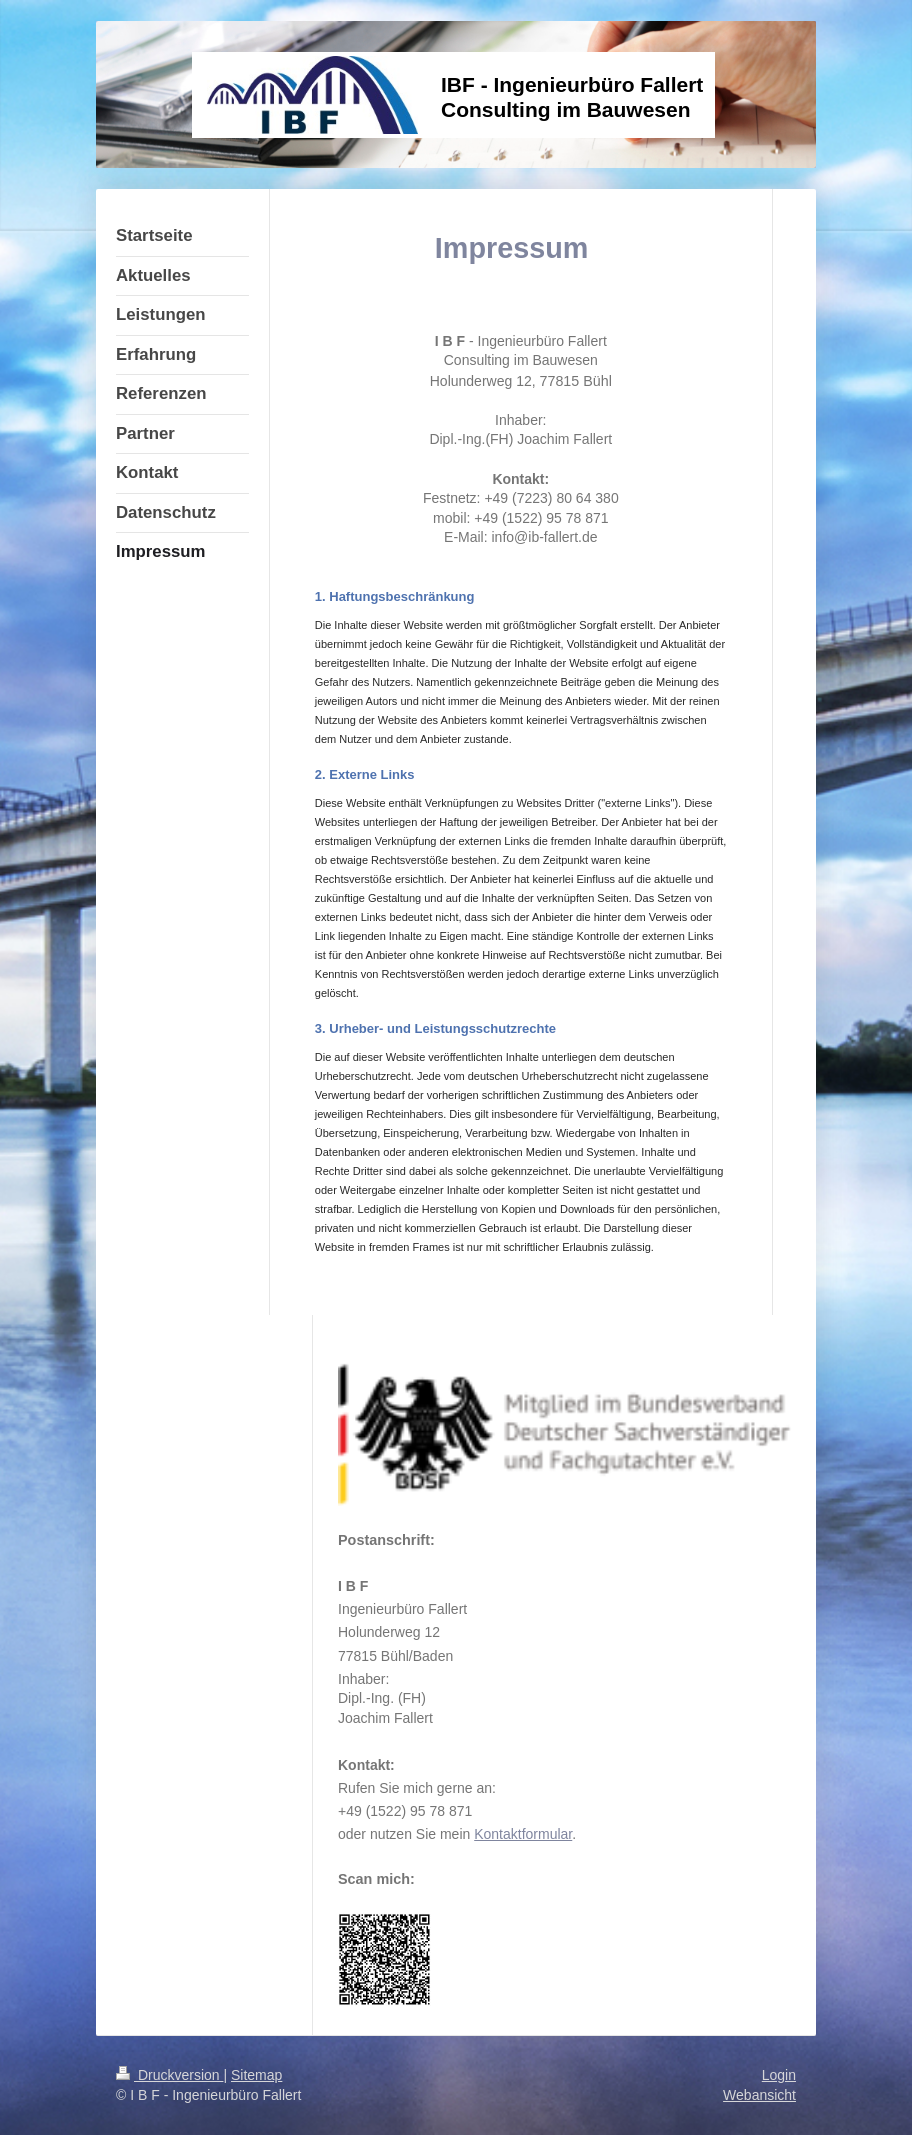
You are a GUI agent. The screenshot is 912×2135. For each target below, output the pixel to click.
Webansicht (759, 2095)
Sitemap (256, 2075)
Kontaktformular (523, 1834)
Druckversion (169, 2075)
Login (779, 2075)
